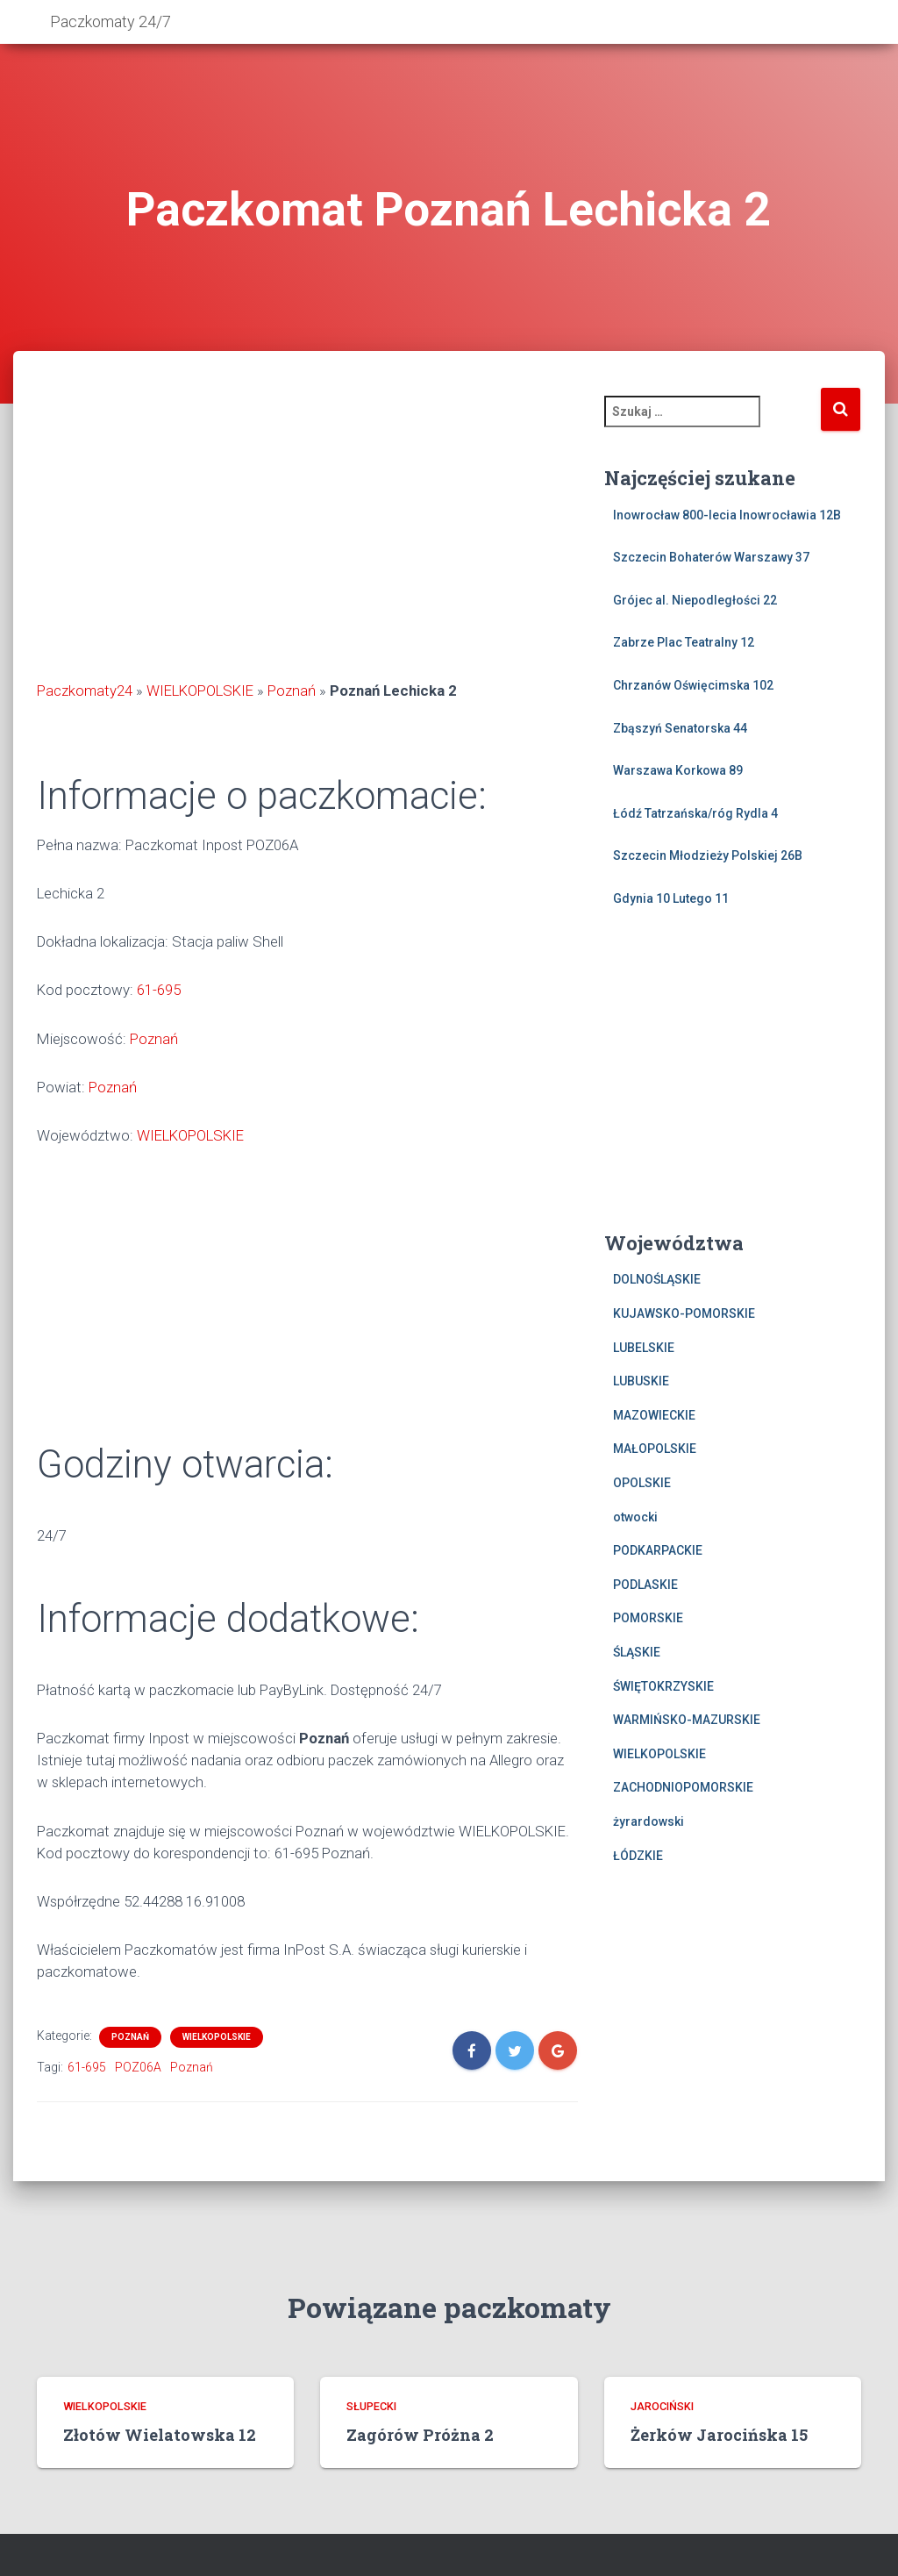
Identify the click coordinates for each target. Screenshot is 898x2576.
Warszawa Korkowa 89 (678, 770)
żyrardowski (648, 1821)
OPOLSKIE (642, 1483)
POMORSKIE (648, 1618)
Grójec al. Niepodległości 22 (695, 600)
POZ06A (138, 2067)
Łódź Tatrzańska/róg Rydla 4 (695, 813)
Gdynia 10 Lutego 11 (671, 898)
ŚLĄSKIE (636, 1652)
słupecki (371, 2406)
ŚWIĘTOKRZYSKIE (663, 1686)
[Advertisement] (307, 535)
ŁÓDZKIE (638, 1856)
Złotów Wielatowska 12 (159, 2434)
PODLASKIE (645, 1585)
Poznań (291, 690)
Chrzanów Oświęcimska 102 (693, 685)
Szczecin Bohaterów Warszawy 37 (711, 557)
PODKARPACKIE (657, 1550)
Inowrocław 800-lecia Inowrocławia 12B (727, 515)
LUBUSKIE (641, 1381)
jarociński (662, 2406)
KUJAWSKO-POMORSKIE (684, 1313)
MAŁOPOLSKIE (654, 1449)
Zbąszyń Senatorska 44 (680, 728)
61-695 (159, 989)
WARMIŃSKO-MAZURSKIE (686, 1720)
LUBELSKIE (643, 1348)
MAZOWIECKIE (654, 1415)
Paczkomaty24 (84, 690)
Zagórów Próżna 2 (420, 2434)
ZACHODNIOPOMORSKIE (683, 1787)
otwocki (635, 1517)
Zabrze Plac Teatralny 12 (683, 642)
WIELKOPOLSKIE (199, 690)
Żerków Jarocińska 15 (719, 2434)
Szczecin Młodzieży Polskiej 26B (707, 855)
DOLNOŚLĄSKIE (657, 1279)
